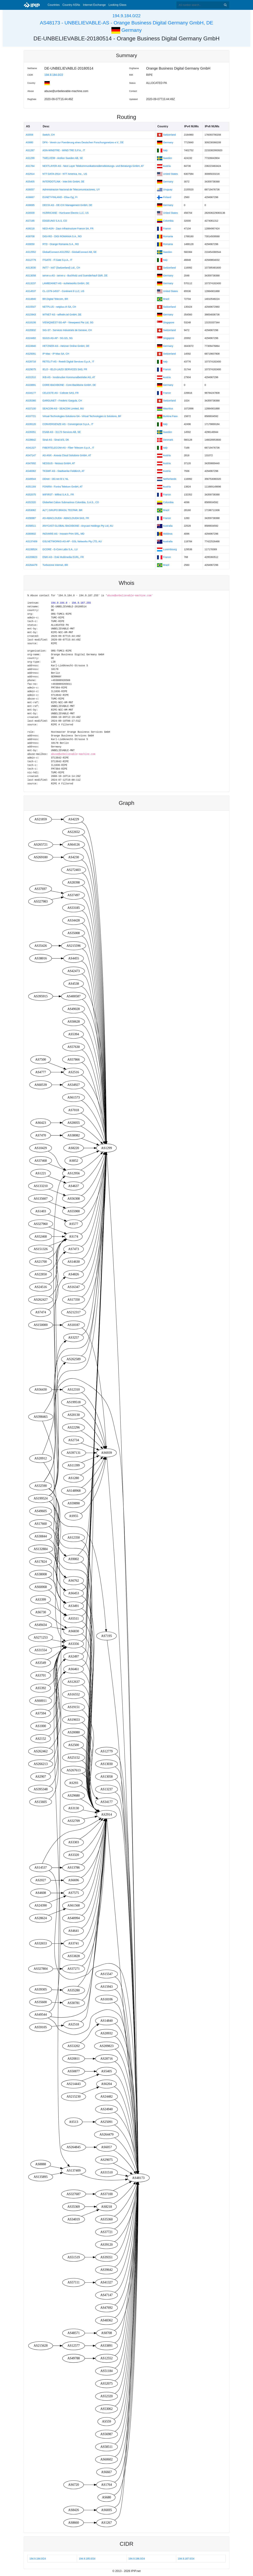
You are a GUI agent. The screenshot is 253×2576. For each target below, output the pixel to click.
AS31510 (31, 377)
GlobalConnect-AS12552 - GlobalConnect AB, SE (70, 252)
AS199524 (31, 549)
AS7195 (30, 220)
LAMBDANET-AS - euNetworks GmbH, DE (66, 283)
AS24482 (31, 338)
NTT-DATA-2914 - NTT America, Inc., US (65, 173)
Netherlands (169, 479)
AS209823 (31, 557)
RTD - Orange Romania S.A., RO (61, 244)
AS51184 (31, 486)
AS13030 (31, 267)
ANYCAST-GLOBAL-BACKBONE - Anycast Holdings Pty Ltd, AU (78, 525)
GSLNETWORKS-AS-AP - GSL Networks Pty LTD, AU (72, 541)
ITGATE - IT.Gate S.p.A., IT (57, 260)
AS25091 (31, 353)
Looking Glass (117, 4)
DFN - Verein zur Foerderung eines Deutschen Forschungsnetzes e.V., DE (83, 142)
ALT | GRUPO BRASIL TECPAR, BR (62, 510)
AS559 (29, 134)
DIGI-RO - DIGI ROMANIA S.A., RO (62, 236)
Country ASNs (71, 4)
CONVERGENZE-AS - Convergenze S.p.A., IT (68, 424)
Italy (165, 150)
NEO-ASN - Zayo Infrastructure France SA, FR (68, 228)
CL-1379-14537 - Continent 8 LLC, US (63, 291)
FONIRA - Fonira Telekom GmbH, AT (63, 486)
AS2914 (30, 173)
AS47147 (31, 455)
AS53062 (31, 510)
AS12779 (31, 260)
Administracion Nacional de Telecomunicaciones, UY (71, 189)
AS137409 (31, 541)
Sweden (167, 158)
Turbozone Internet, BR (55, 565)
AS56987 (31, 518)
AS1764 (30, 166)
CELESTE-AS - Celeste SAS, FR (61, 392)
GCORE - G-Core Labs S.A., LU (60, 549)
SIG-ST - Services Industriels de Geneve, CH (67, 330)
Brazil (166, 299)
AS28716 (31, 361)
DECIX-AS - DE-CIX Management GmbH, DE (67, 205)
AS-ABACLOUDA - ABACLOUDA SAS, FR (66, 518)
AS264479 (31, 565)
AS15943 (31, 314)
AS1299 (30, 158)
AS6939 (30, 212)
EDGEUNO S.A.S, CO (55, 220)
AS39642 (31, 439)
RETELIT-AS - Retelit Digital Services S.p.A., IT (68, 361)
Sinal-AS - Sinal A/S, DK (56, 439)
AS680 (29, 142)
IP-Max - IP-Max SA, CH (56, 353)
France (167, 228)
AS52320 (31, 502)
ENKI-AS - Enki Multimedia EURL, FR (63, 557)
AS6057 (30, 189)
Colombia (168, 220)
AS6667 (30, 197)
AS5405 (30, 181)
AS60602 (31, 533)
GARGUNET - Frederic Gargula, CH (62, 400)
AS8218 (30, 228)
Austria (167, 166)
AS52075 (31, 494)
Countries (54, 4)
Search (225, 5)
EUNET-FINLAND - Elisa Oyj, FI (60, 197)
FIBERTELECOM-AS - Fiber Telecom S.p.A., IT (68, 447)
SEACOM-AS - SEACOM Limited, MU (63, 408)
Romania (168, 236)
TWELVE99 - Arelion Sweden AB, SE (63, 158)
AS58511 (31, 525)
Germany (126, 30)
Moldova (167, 533)
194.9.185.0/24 (87, 2558)
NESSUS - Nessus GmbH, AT (59, 463)
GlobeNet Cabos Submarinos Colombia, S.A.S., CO (71, 502)
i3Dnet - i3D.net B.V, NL (56, 479)
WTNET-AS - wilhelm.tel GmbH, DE (62, 314)
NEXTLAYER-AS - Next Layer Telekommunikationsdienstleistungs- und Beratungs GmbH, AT (93, 166)
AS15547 (31, 306)
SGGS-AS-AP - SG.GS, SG (58, 338)
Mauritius (168, 408)
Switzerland (169, 134)
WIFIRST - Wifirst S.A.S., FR (58, 494)
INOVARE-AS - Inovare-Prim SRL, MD (64, 533)
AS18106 (31, 322)
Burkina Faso (170, 416)
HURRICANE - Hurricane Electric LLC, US (66, 212)
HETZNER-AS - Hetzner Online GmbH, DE (66, 346)
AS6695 (30, 205)
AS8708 (30, 236)
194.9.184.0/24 (38, 2558)
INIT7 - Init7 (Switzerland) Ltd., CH (61, 267)
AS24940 (31, 346)
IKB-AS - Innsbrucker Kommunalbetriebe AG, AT (69, 377)
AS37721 (31, 416)
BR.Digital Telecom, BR (55, 299)
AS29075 (31, 369)
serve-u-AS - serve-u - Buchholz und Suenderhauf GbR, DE (75, 275)
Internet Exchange (94, 4)
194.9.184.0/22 (126, 15)
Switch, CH (49, 134)
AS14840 (31, 299)
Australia (167, 525)
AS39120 (31, 424)
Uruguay (167, 189)
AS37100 (31, 408)
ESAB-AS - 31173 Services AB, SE (62, 432)
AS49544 (31, 479)
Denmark (168, 439)
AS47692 (31, 463)
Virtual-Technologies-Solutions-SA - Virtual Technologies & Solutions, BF (82, 416)
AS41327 (31, 447)
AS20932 (31, 330)
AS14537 (31, 291)
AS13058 (31, 275)
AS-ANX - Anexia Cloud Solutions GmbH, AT (67, 455)
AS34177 (31, 392)
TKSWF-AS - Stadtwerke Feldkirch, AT (64, 471)
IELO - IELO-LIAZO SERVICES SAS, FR (65, 369)
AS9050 (30, 244)
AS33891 (31, 385)
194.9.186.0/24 (136, 2558)
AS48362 (31, 471)
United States (170, 173)
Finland (167, 197)
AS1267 (30, 150)
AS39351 (31, 432)
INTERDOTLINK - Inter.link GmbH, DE (64, 181)
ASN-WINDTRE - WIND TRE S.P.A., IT (64, 150)
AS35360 (31, 400)
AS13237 (31, 283)
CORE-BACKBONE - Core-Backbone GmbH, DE (69, 385)
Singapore (168, 322)
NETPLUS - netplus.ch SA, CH (59, 306)
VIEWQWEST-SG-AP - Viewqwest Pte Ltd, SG (68, 322)
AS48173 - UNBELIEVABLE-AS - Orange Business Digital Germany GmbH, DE (126, 22)
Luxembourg (170, 549)
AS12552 (31, 252)
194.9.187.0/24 (186, 2558)
